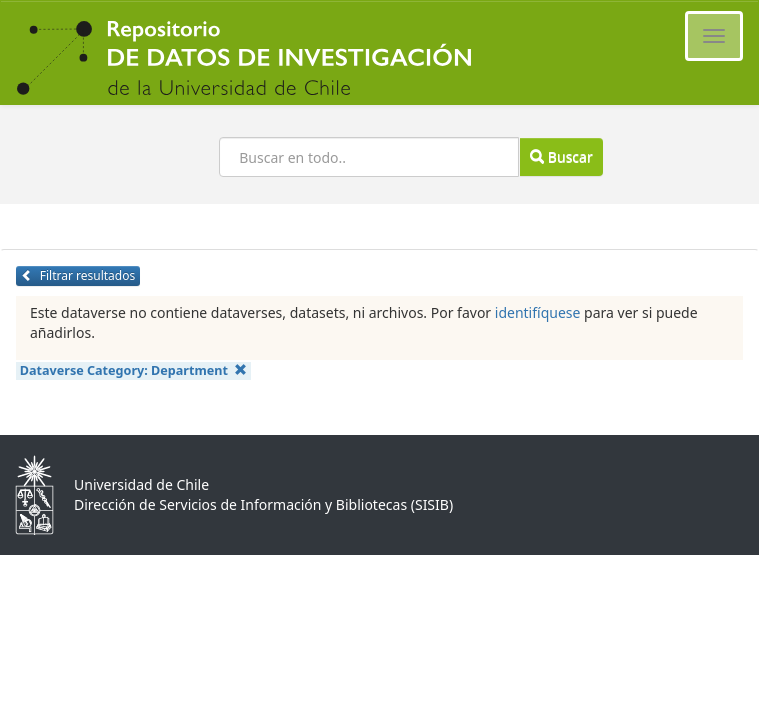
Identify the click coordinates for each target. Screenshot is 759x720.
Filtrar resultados (78, 275)
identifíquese (538, 312)
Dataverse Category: (134, 370)
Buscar (561, 156)
